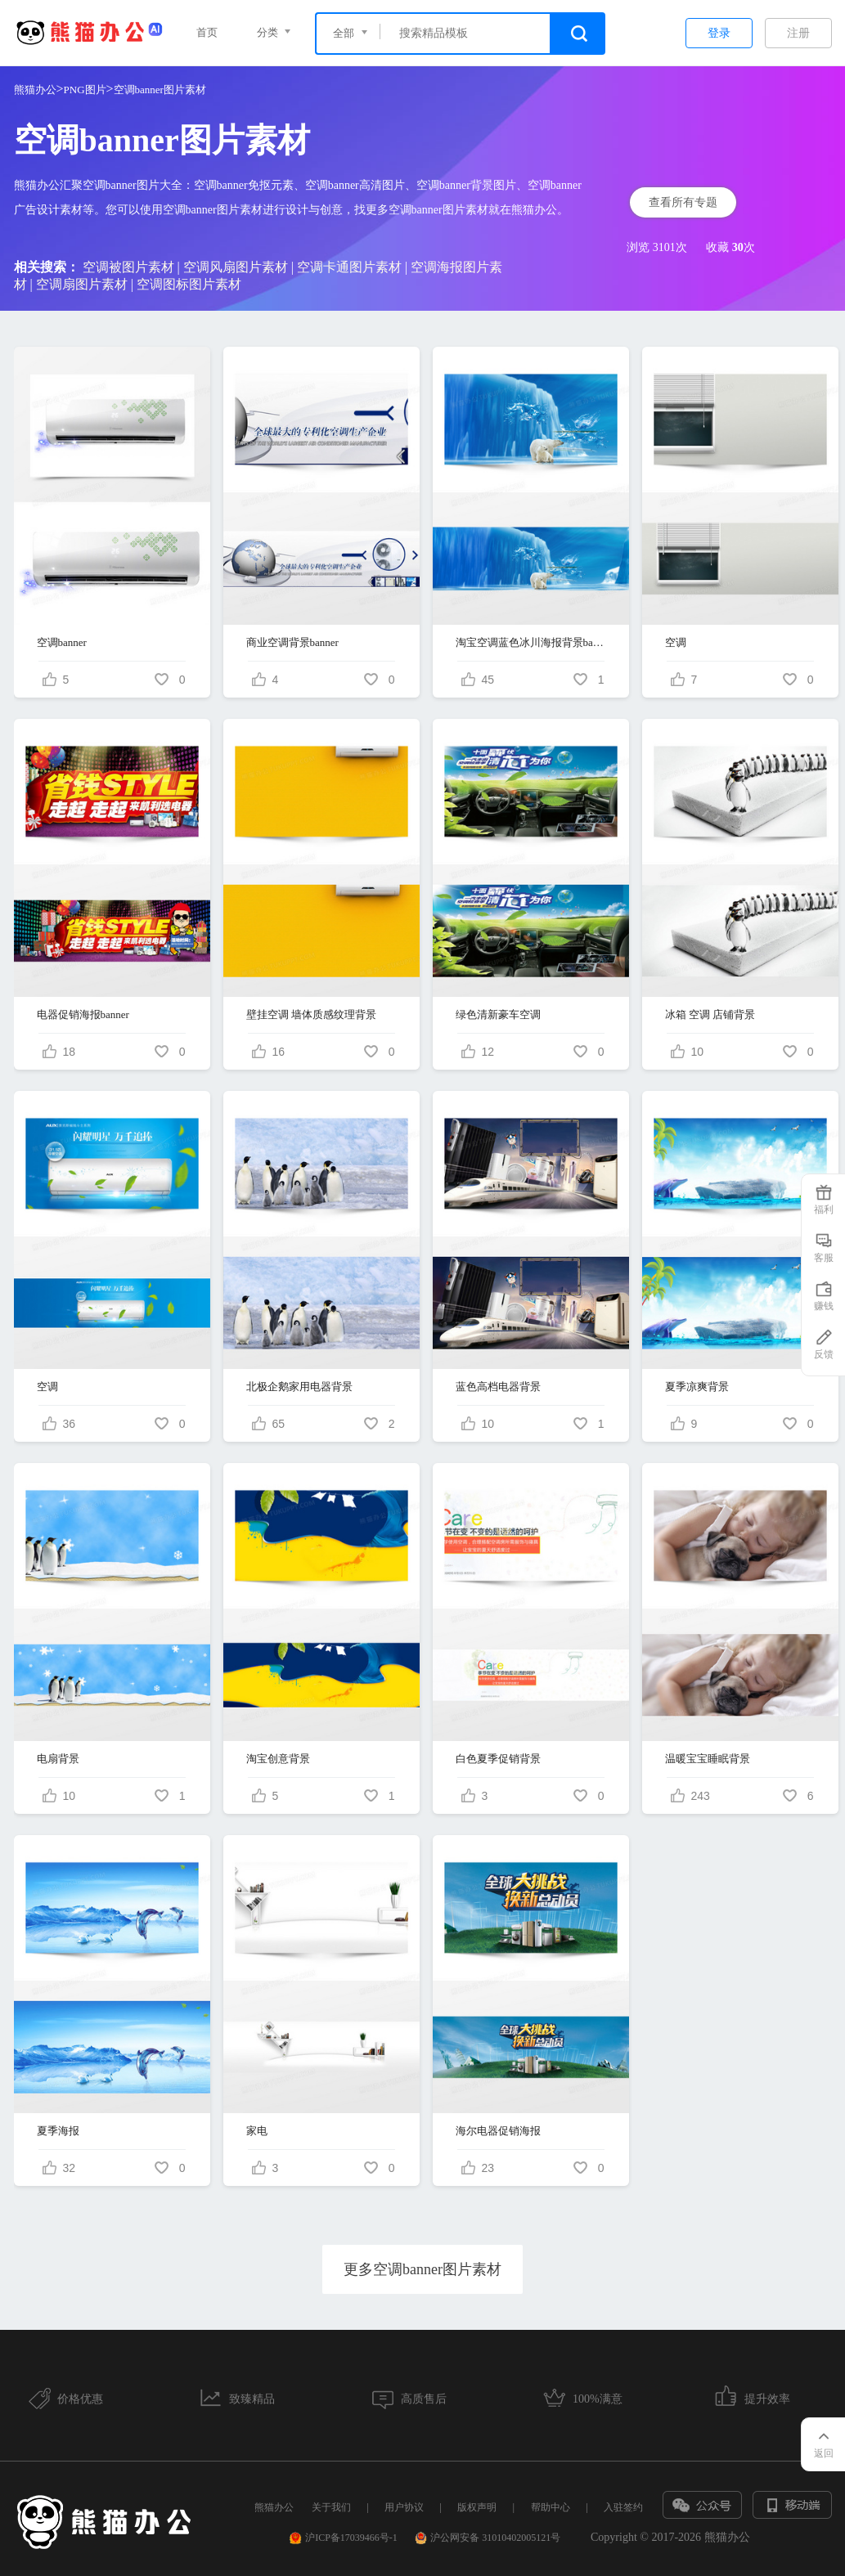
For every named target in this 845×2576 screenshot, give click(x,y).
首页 (207, 32)
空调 (675, 642)
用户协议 (404, 2507)
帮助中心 (550, 2507)
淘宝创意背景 (278, 1758)
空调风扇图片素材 (235, 267)
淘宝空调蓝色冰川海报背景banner (531, 642)
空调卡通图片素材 (349, 267)
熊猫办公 (35, 89)
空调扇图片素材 (82, 284)
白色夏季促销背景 (498, 1758)
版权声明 (477, 2507)
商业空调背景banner (292, 642)
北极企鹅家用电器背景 (299, 1386)
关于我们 (331, 2507)
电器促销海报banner (83, 1014)
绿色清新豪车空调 (498, 1014)
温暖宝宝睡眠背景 (707, 1758)
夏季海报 (58, 2131)
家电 (256, 2131)
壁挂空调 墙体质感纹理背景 (311, 1014)
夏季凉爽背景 (697, 1386)
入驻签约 (623, 2507)
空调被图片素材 (128, 267)
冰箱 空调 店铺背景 (710, 1014)
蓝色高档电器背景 (498, 1386)
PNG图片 (85, 89)
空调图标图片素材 (189, 284)
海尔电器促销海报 (498, 2131)
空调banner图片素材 (160, 89)
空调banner (62, 642)
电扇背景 (58, 1758)
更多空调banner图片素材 (422, 2269)
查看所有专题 (683, 202)
